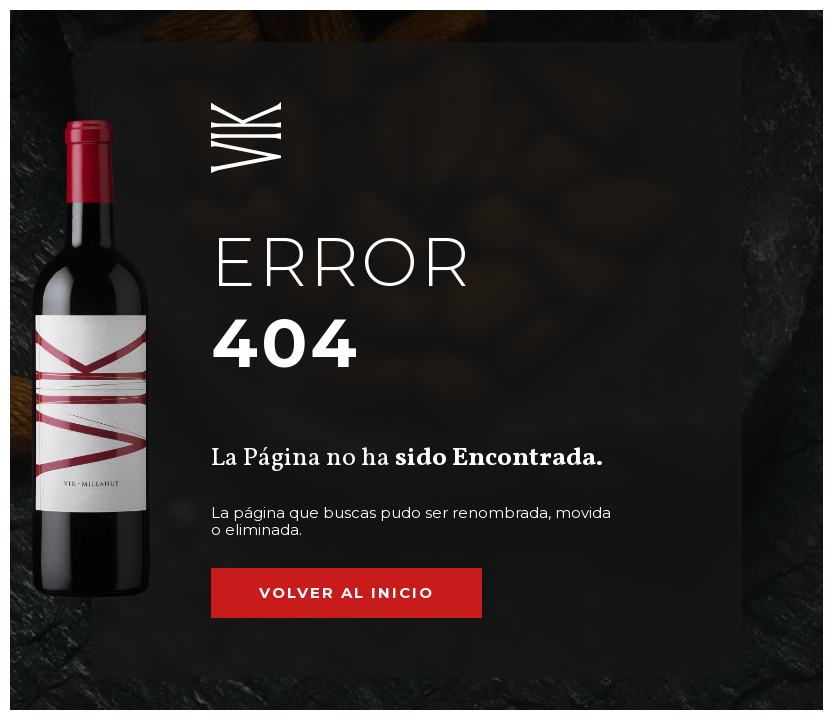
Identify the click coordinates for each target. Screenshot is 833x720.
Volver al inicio (346, 592)
